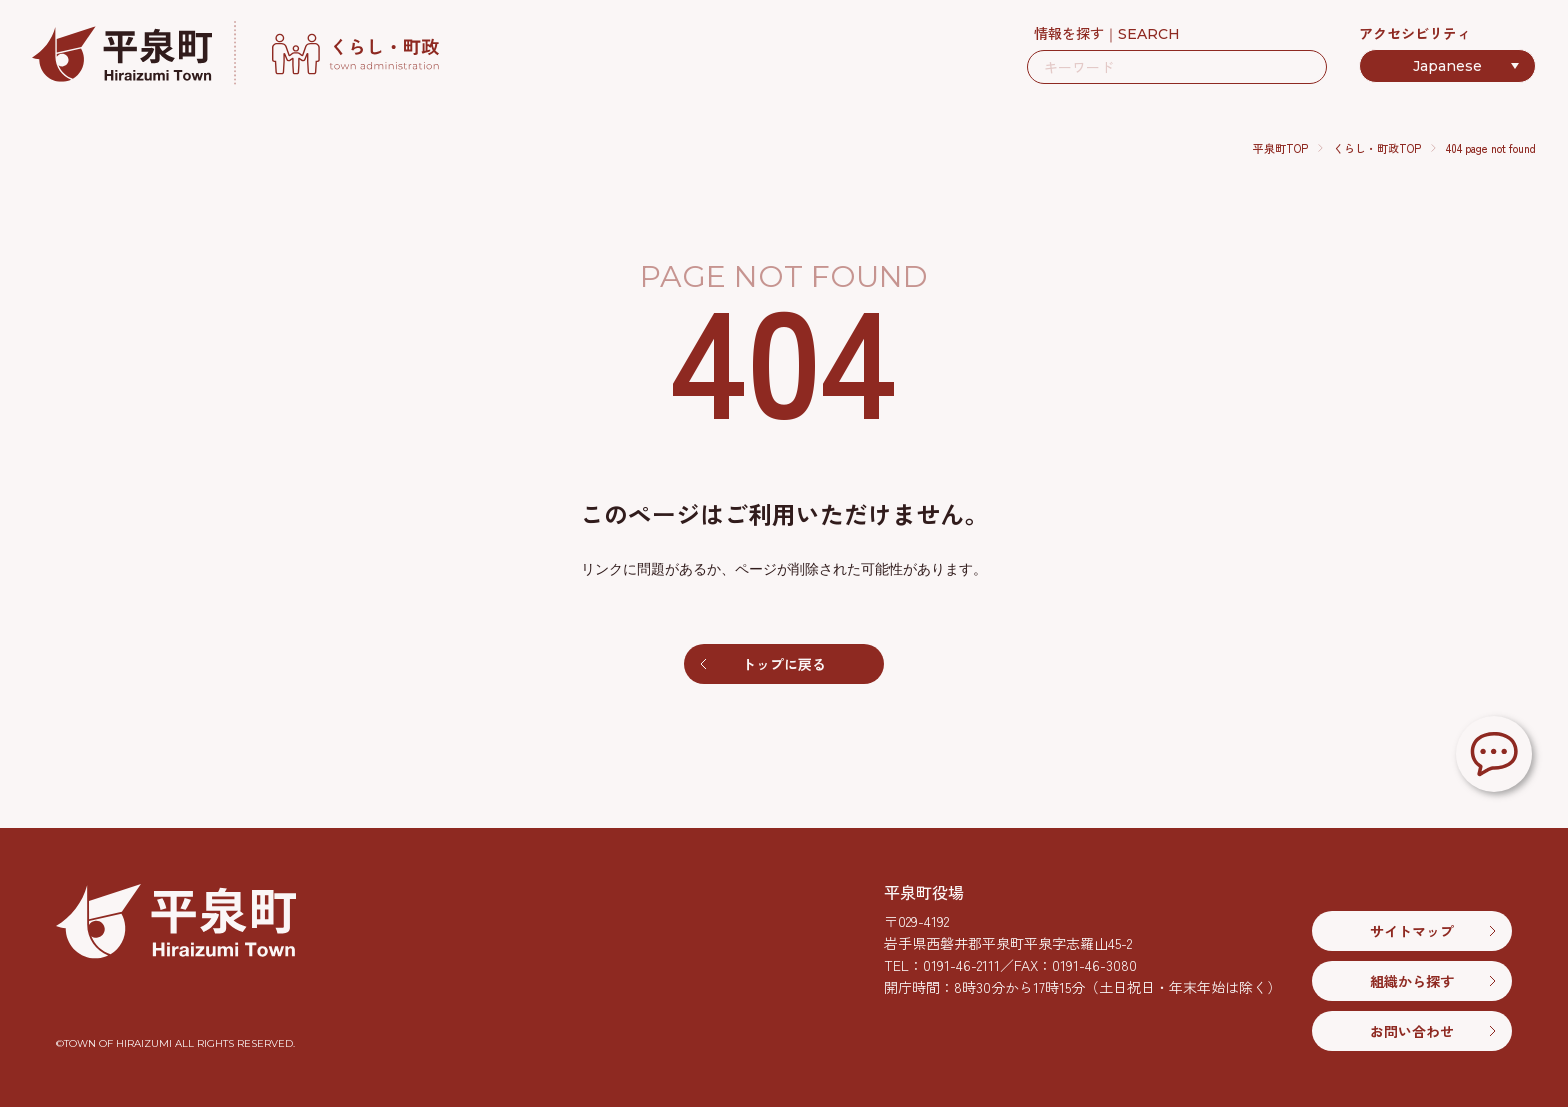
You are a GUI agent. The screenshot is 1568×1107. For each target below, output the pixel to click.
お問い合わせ (1412, 1031)
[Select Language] (1447, 66)
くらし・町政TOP (1377, 148)
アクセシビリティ (1415, 33)
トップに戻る (784, 664)
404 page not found (1491, 148)
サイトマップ (1412, 931)
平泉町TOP (1280, 148)
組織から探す (1412, 981)
